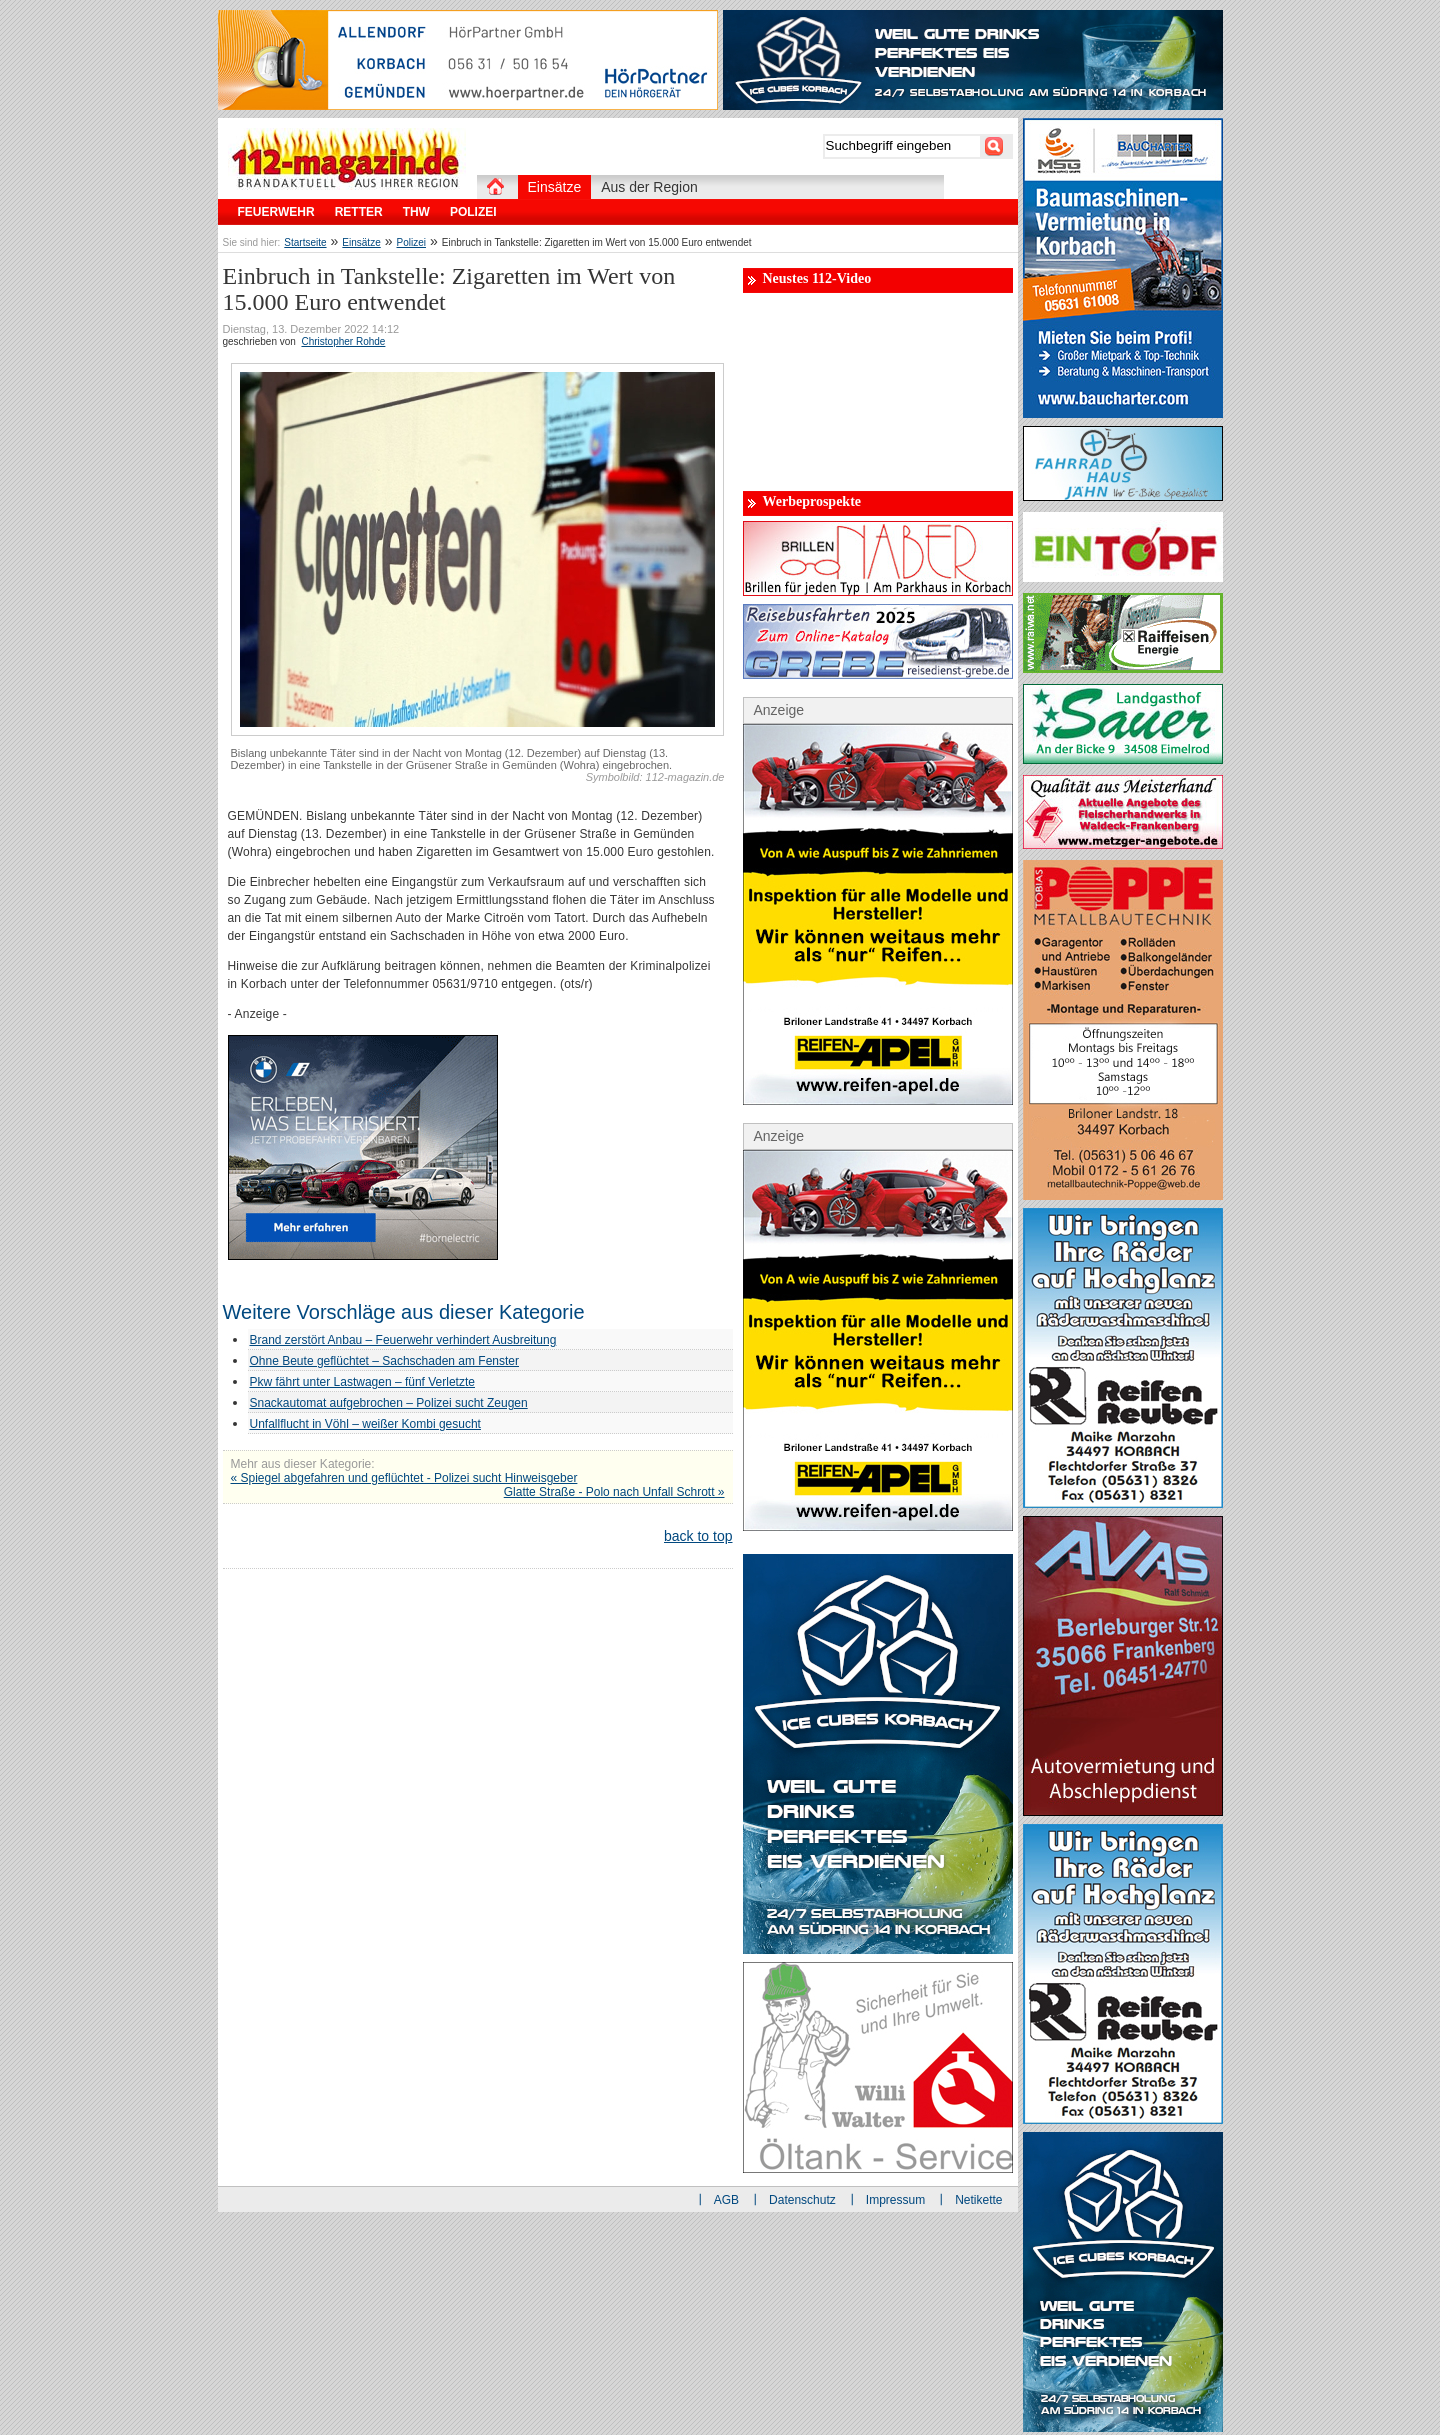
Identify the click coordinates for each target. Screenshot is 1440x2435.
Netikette (978, 2200)
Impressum (895, 2200)
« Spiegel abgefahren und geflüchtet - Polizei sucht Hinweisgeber (404, 1478)
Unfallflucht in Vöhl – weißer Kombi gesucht (365, 1424)
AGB (726, 2200)
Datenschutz (802, 2200)
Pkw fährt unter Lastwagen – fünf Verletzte (362, 1382)
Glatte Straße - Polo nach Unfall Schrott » (614, 1492)
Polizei (411, 242)
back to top (698, 1536)
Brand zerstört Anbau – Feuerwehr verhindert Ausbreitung (403, 1340)
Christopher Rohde (343, 341)
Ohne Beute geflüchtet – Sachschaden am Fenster (385, 1361)
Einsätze (361, 242)
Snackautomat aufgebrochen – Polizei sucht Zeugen (389, 1403)
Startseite (305, 242)
